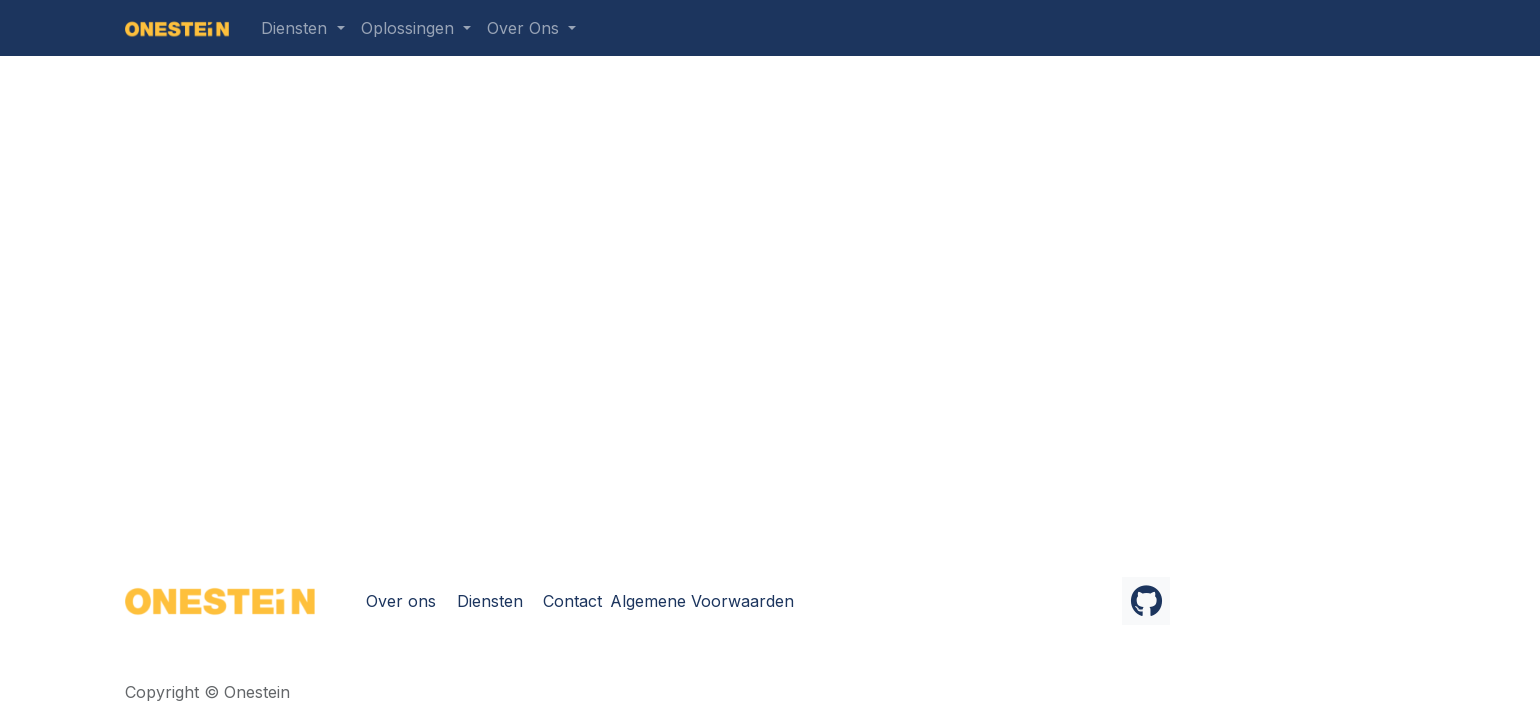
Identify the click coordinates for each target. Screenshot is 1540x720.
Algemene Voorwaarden (702, 601)
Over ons (401, 601)
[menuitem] (302, 28)
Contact (572, 601)
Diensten (490, 601)
